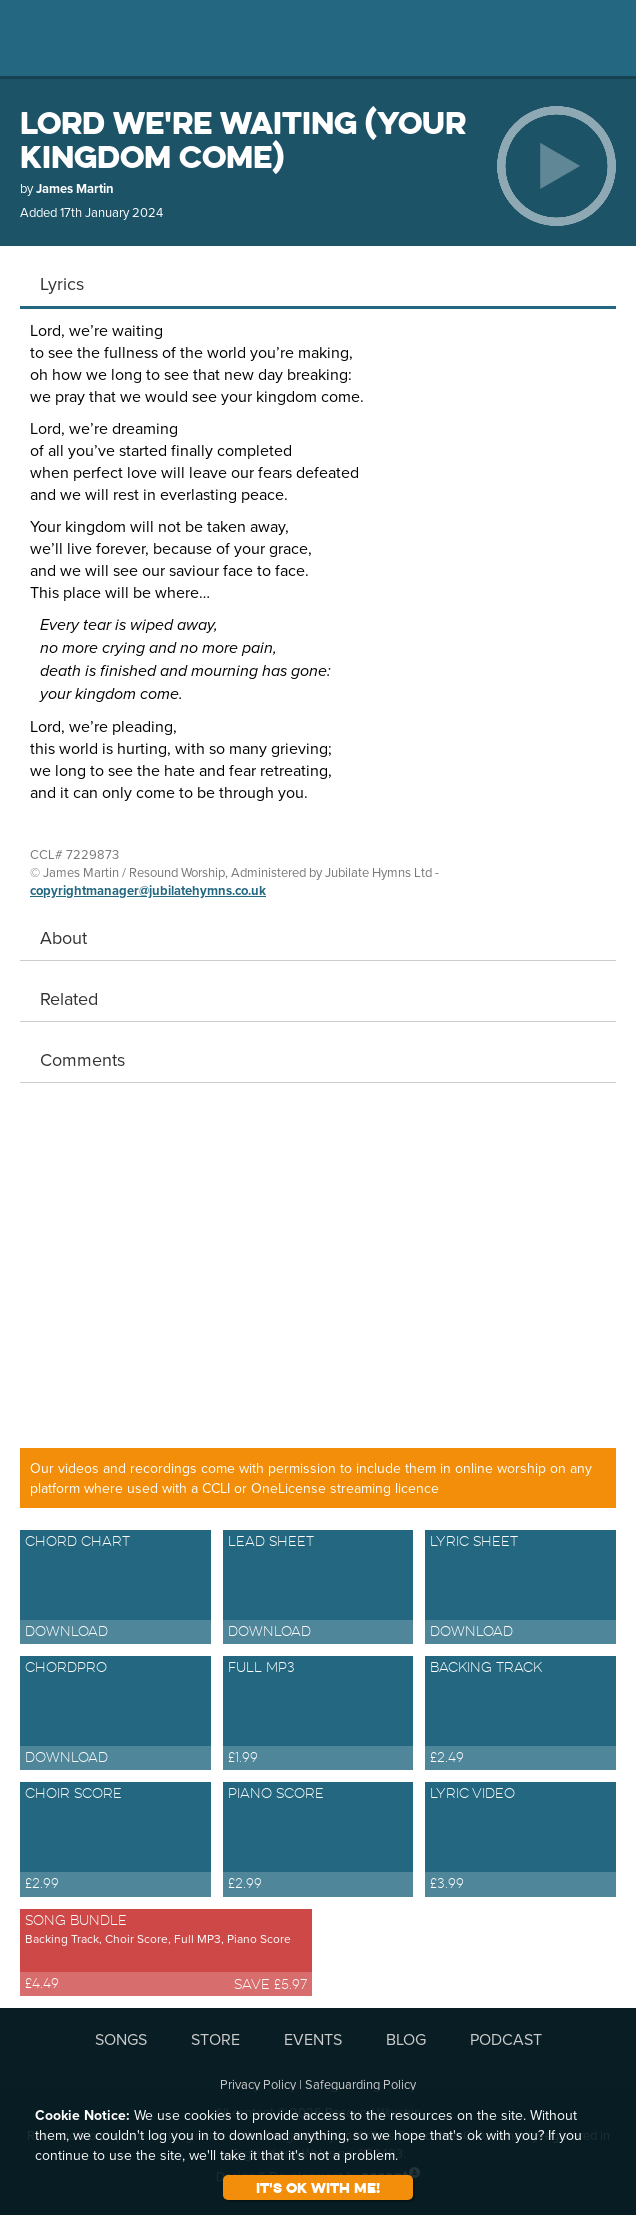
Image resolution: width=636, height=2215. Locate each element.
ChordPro (115, 1714)
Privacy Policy (258, 2084)
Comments (82, 1059)
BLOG (406, 2039)
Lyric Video (520, 1840)
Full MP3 (318, 1714)
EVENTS (313, 2039)
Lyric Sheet (520, 1588)
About (63, 937)
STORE (215, 2039)
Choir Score (115, 1840)
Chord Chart (115, 1588)
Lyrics (62, 283)
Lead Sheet (318, 1588)
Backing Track (520, 1714)
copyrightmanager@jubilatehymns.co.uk (148, 890)
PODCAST (506, 2039)
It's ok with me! (318, 2187)
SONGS (121, 2039)
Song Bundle (166, 1954)
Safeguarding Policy (360, 2084)
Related (69, 998)
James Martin (75, 188)
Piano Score (318, 1840)
